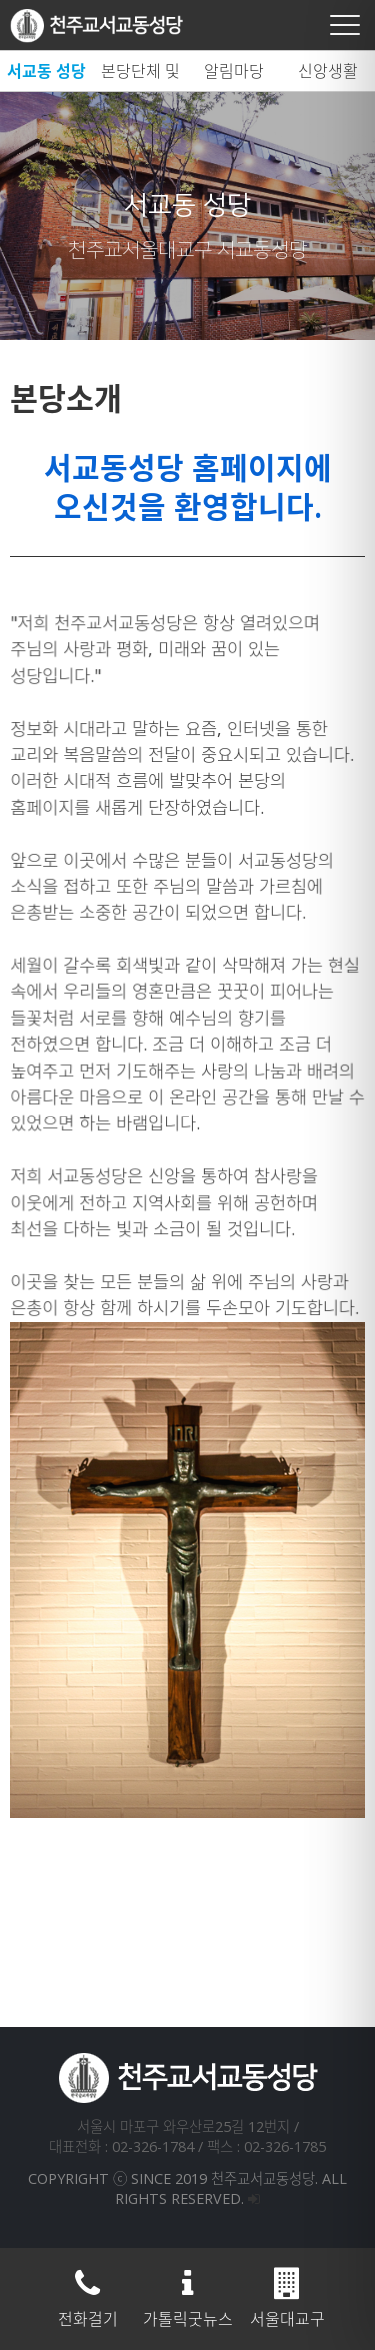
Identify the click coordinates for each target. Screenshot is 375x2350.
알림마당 (234, 71)
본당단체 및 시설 (140, 75)
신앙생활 (328, 71)
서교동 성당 (46, 71)
